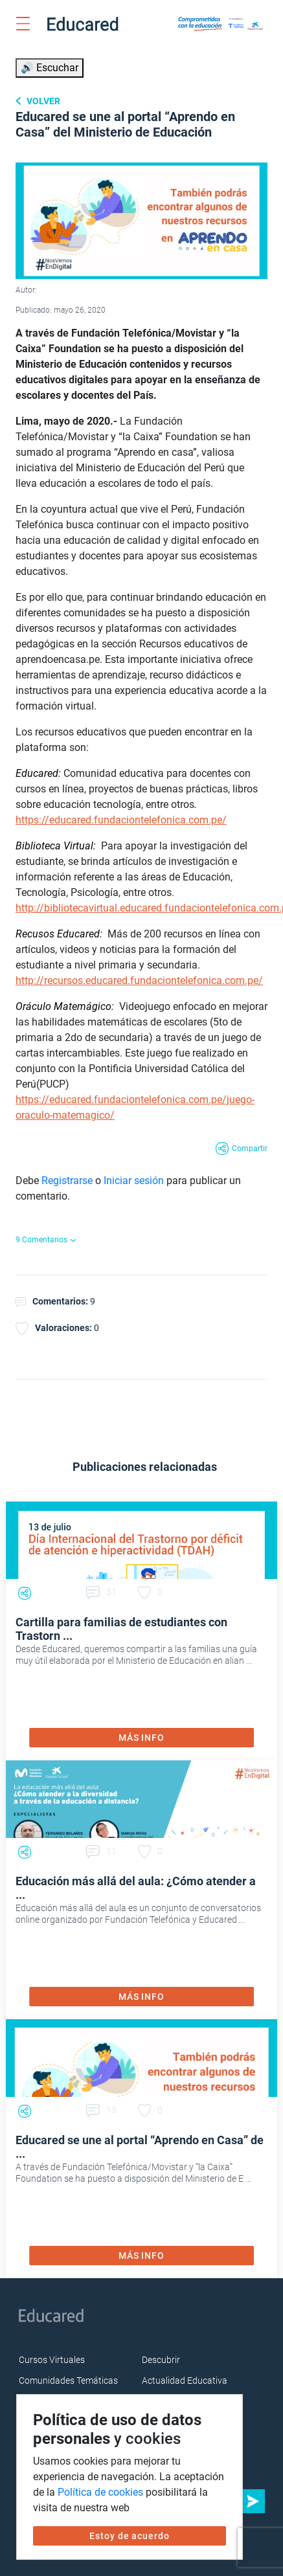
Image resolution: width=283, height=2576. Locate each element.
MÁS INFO (141, 1737)
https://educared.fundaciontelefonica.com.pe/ (121, 820)
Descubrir (161, 2360)
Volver (42, 101)
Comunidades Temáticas (68, 2380)
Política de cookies (100, 2492)
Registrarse (67, 1180)
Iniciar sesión (134, 1180)
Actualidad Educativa (184, 2380)
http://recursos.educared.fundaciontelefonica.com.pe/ (139, 980)
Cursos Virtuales (52, 2360)
